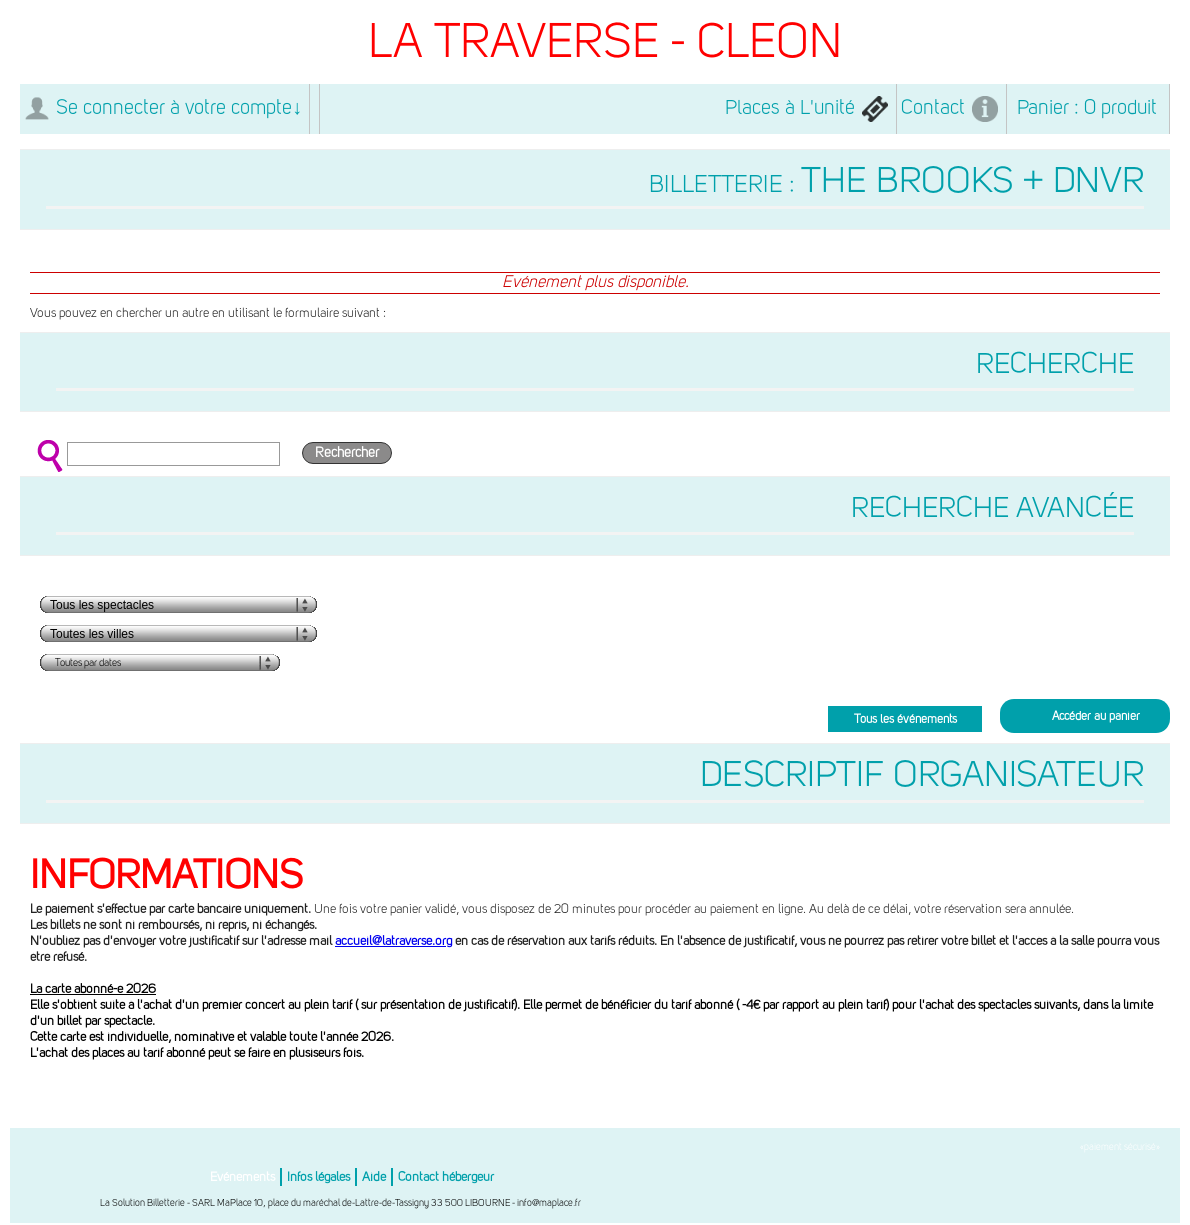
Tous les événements (905, 720)
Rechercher (347, 453)
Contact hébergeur (446, 1177)
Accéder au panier (1096, 717)
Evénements (242, 1177)
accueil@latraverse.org (393, 941)
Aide (374, 1177)
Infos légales (318, 1177)
